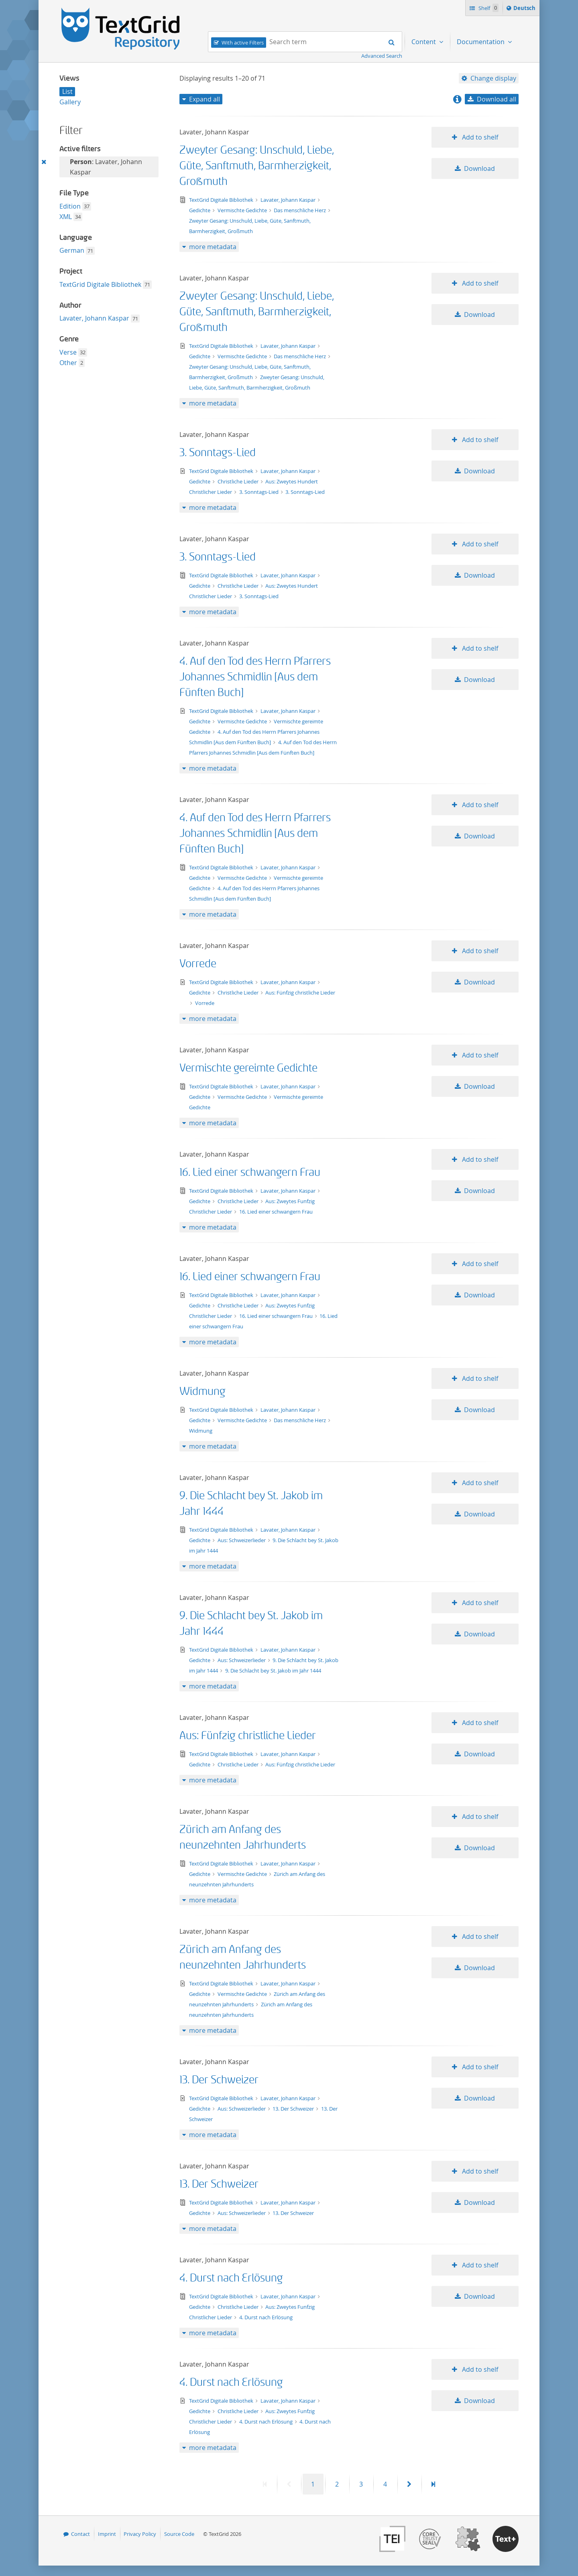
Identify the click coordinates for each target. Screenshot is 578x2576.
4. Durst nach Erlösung (231, 2278)
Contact (80, 2533)
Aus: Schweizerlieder (242, 1540)
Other (68, 362)
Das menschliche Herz (300, 210)
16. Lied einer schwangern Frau (249, 1172)
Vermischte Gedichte (243, 210)
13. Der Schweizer (218, 2080)
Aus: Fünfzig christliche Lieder (300, 992)
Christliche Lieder (239, 481)
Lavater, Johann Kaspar (94, 318)
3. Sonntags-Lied (217, 453)
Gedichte (200, 210)
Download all (496, 99)
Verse (68, 352)
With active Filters (243, 42)
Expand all (204, 99)
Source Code (179, 2533)
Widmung (202, 1391)
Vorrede (197, 964)
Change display (493, 78)
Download (479, 168)
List (67, 91)
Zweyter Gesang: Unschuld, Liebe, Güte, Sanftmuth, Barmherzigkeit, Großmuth (256, 166)
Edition (70, 206)
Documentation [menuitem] (481, 41)
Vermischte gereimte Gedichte (248, 1068)
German (71, 250)
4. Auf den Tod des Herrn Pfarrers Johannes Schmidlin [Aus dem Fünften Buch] (255, 677)
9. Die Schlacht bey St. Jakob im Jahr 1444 (273, 1670)
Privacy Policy (140, 2533)
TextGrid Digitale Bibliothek (100, 284)
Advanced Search (381, 55)
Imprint (107, 2533)
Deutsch (525, 9)
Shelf (488, 8)
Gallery (70, 101)
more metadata (212, 246)
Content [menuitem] (424, 41)
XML (65, 216)
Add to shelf (479, 137)
